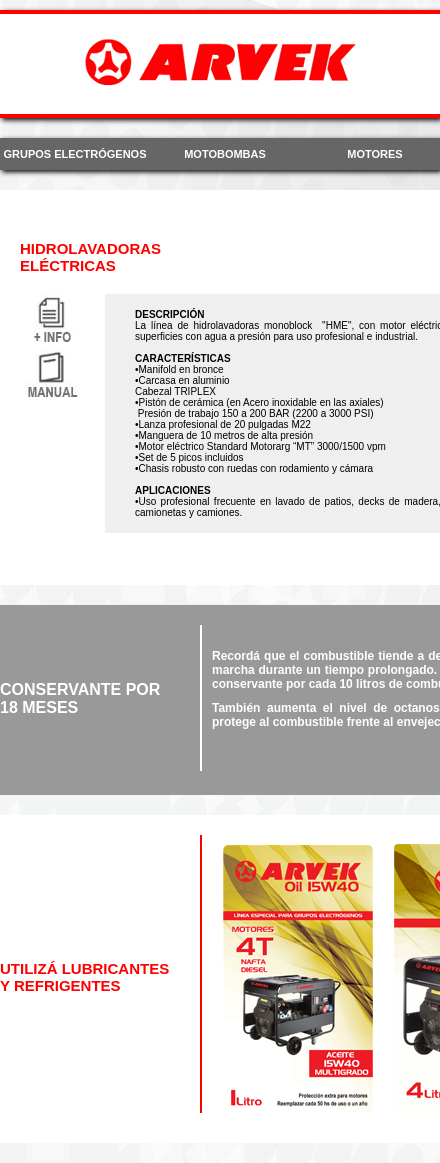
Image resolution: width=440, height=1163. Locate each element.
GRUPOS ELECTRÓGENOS (74, 154)
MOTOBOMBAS (225, 154)
